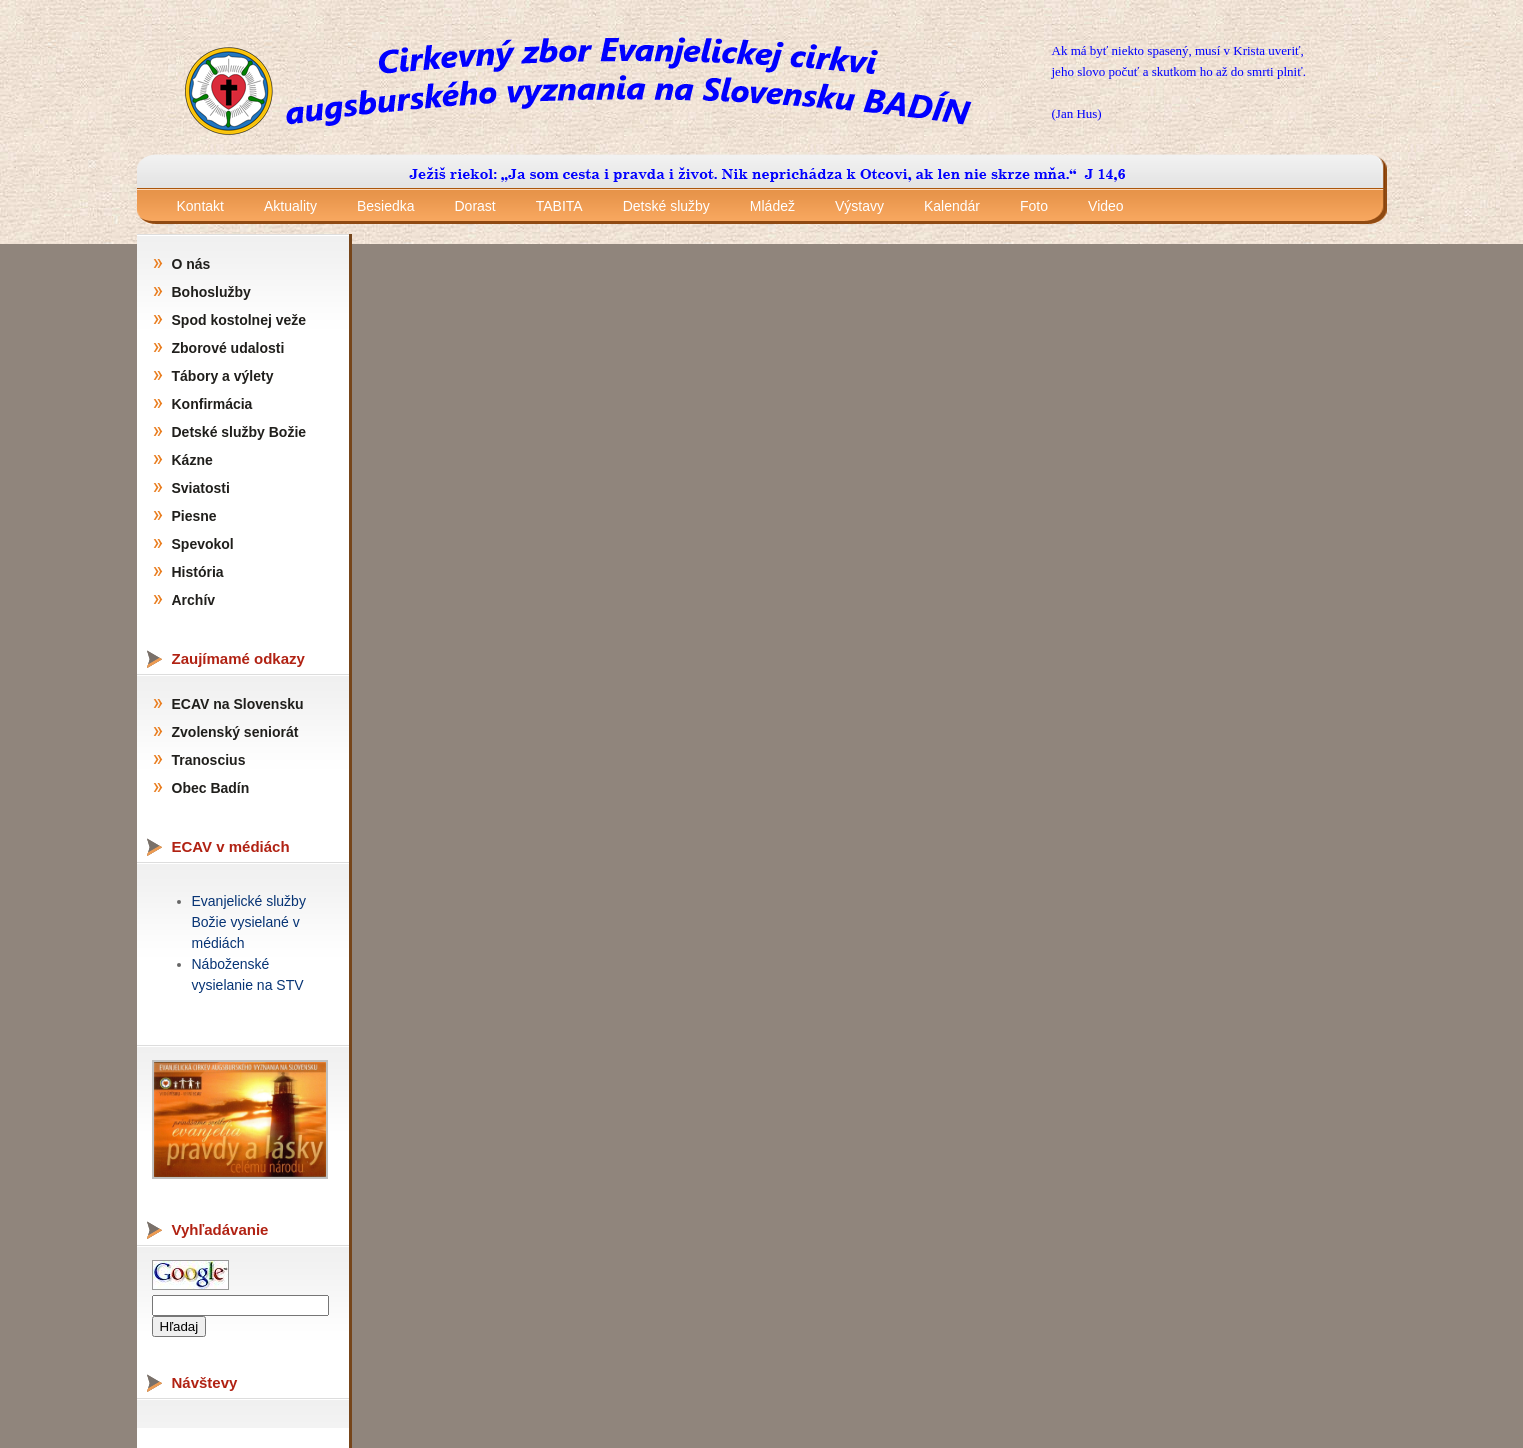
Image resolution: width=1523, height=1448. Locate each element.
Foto (1034, 206)
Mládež (772, 206)
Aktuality (290, 206)
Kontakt (200, 206)
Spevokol (203, 544)
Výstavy (859, 206)
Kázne (192, 460)
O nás (191, 264)
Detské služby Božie (239, 432)
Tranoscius (209, 760)
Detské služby (666, 206)
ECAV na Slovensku (238, 704)
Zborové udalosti (228, 348)
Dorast (475, 206)
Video (1106, 206)
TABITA (559, 206)
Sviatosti (201, 488)
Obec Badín (211, 788)
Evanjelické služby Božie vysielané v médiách (249, 922)
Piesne (194, 516)
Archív (194, 600)
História (198, 572)
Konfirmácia (212, 404)
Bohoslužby (211, 292)
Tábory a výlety (223, 376)
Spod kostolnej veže (239, 320)
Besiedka (386, 206)
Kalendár (952, 206)
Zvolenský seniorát (235, 732)
